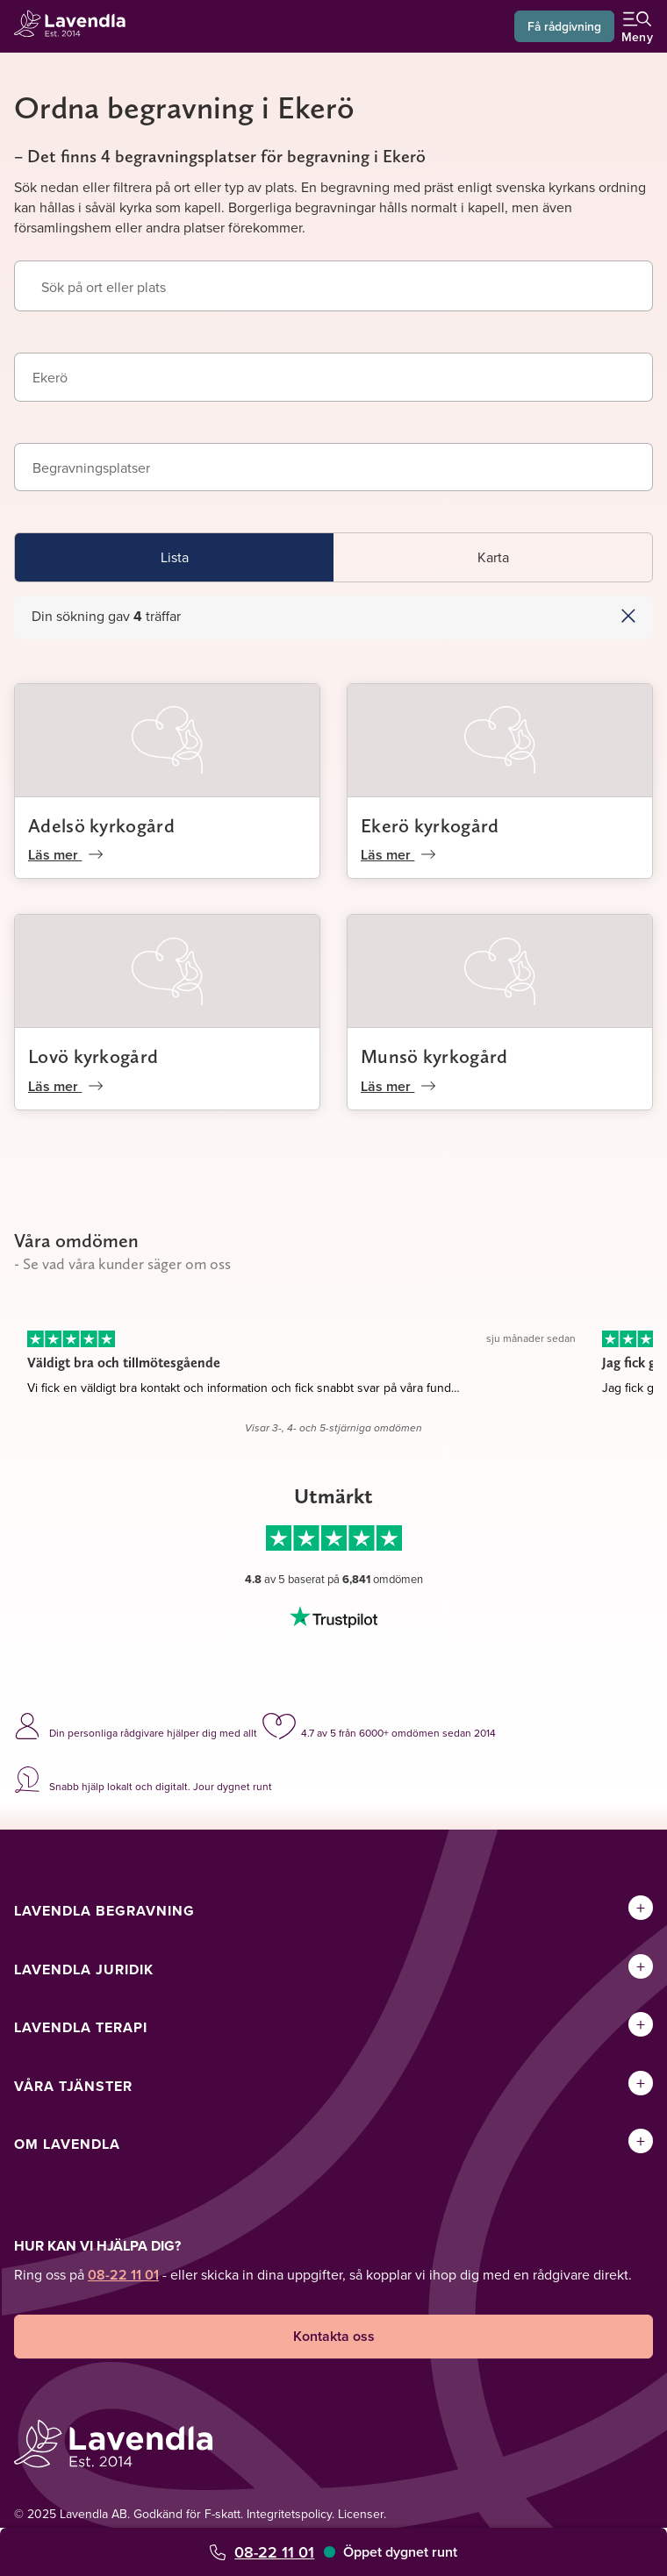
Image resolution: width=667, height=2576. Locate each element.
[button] (565, 616)
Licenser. (362, 2513)
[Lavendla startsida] (75, 26)
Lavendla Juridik (84, 1969)
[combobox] (333, 377)
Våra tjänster (73, 2086)
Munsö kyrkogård (434, 1056)
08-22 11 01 (274, 2552)
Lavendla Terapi (80, 2027)
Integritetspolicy (289, 2513)
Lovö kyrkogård (93, 1056)
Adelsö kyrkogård (101, 825)
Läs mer (65, 855)
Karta (493, 557)
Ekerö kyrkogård (430, 825)
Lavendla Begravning (104, 1911)
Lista (175, 557)
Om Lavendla (67, 2144)
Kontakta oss (334, 2336)
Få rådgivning (563, 26)
